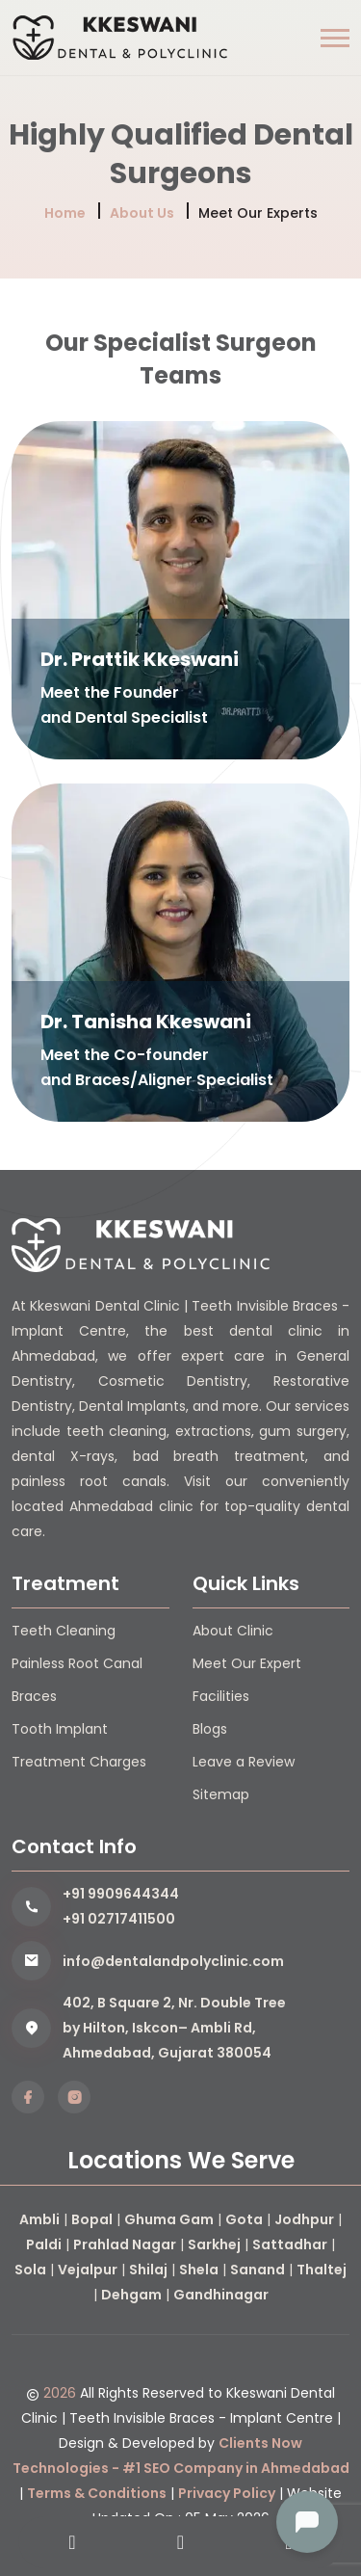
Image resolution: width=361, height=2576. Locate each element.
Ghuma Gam (169, 2219)
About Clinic (233, 1630)
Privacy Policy (226, 2493)
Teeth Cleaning (64, 1630)
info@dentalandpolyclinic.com (173, 1961)
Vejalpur (87, 2269)
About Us (142, 213)
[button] (335, 38)
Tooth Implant (60, 1729)
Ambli (39, 2219)
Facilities (221, 1696)
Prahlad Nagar (124, 2244)
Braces (34, 1696)
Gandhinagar (221, 2294)
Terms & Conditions (97, 2493)
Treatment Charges (79, 1761)
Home (65, 213)
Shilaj (148, 2269)
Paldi (44, 2244)
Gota (244, 2219)
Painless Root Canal (77, 1663)
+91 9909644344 (121, 1893)
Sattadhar (289, 2244)
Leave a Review (244, 1761)
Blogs (210, 1729)
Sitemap (221, 1794)
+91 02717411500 (119, 1918)
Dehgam (131, 2294)
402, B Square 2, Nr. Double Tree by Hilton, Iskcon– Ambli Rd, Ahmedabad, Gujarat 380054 (174, 2027)
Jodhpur (304, 2219)
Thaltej (322, 2269)
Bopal (92, 2219)
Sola (30, 2269)
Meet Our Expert (247, 1663)
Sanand (257, 2269)
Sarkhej (214, 2244)
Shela (199, 2269)
